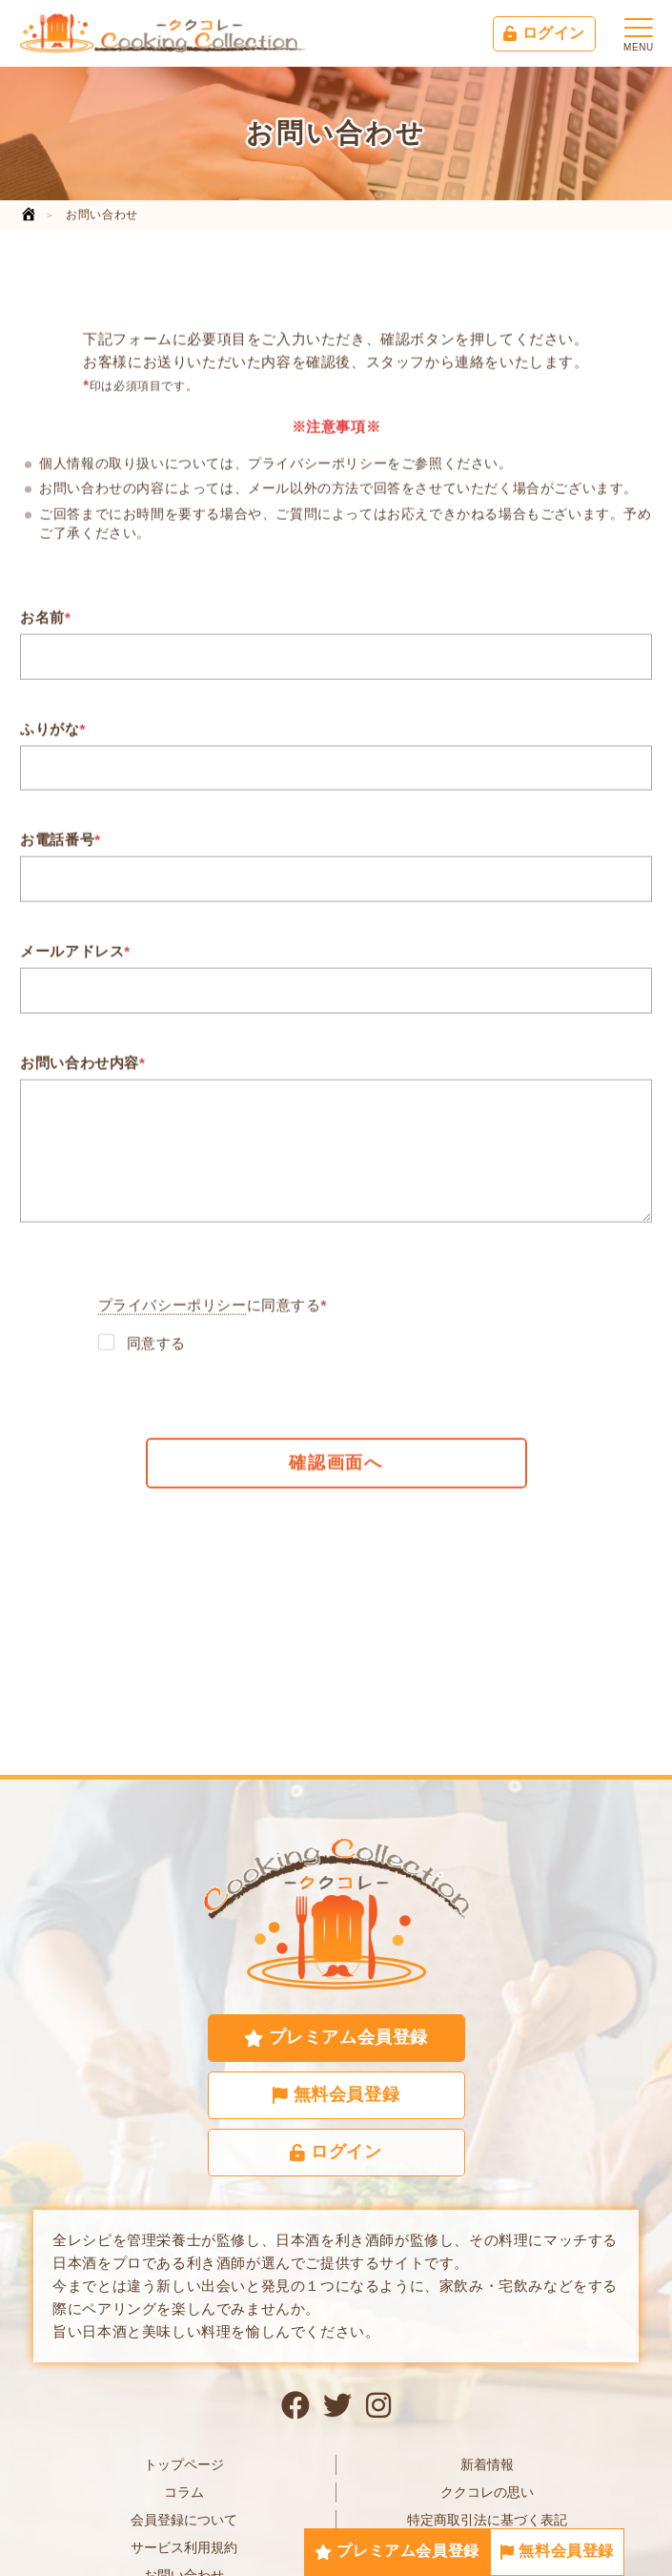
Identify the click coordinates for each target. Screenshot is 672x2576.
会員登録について (184, 2519)
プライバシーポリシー (172, 1309)
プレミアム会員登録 (397, 2551)
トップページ (184, 2464)
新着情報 (487, 2464)
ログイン (544, 33)
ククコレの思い (487, 2492)
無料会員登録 (557, 2551)
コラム (184, 2492)
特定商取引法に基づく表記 (487, 2519)
